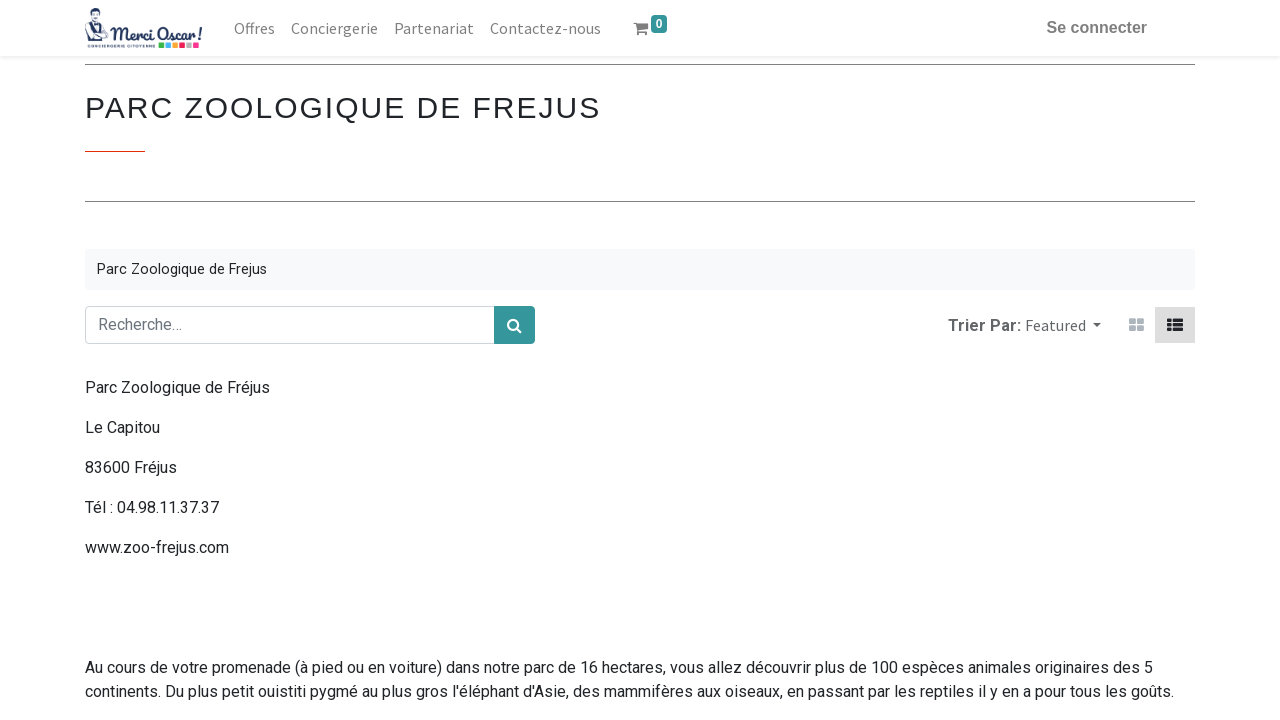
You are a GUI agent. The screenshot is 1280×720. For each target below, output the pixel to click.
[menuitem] (254, 28)
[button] (1063, 325)
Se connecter (1097, 27)
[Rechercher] (514, 325)
